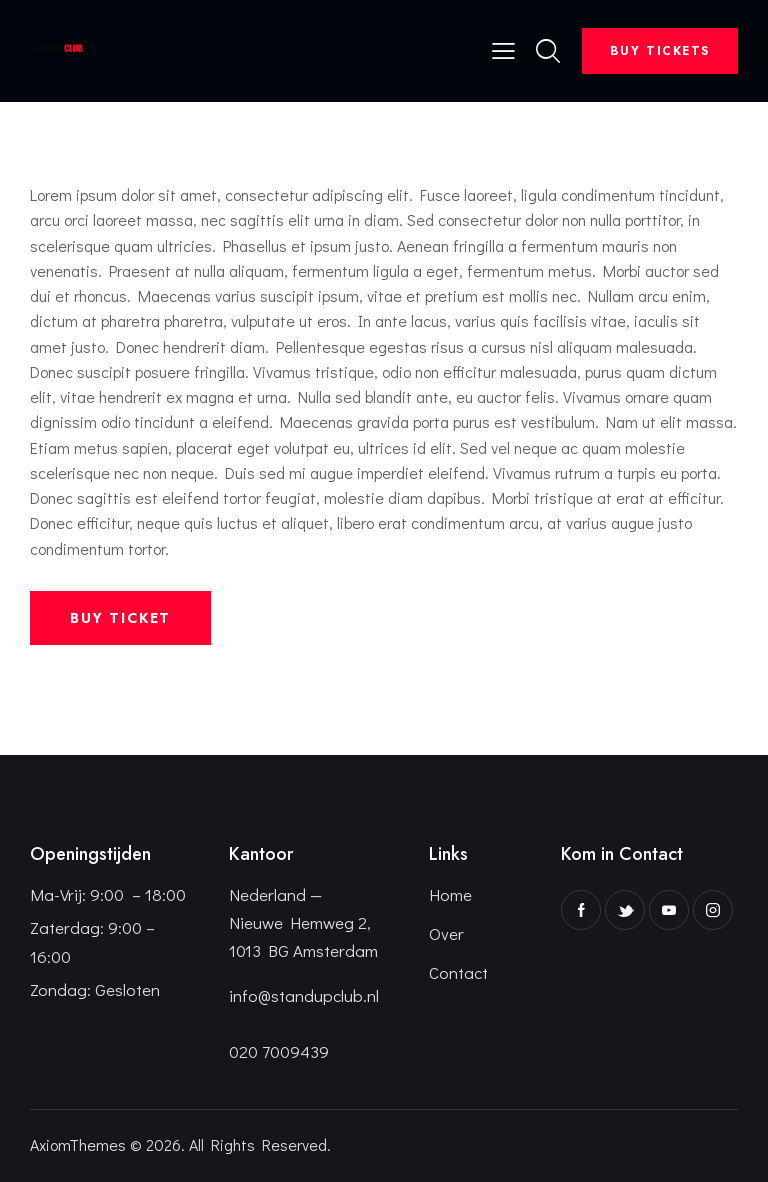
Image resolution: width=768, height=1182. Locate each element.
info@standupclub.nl (304, 995)
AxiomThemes (78, 1144)
